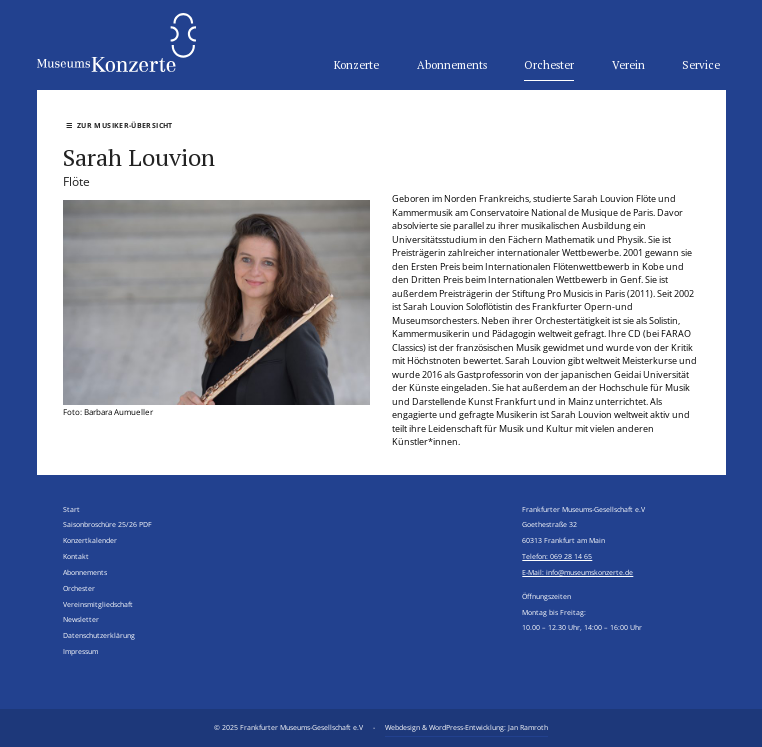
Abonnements (452, 65)
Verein (628, 65)
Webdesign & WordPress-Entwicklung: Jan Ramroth (466, 727)
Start (71, 509)
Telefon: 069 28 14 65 (557, 556)
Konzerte (356, 65)
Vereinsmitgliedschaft (98, 604)
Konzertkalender (90, 540)
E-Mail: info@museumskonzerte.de (577, 572)
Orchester (549, 65)
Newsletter (81, 619)
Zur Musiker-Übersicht (119, 125)
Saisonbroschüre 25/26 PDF (107, 524)
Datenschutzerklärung (99, 635)
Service (701, 65)
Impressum (80, 651)
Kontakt (76, 556)
